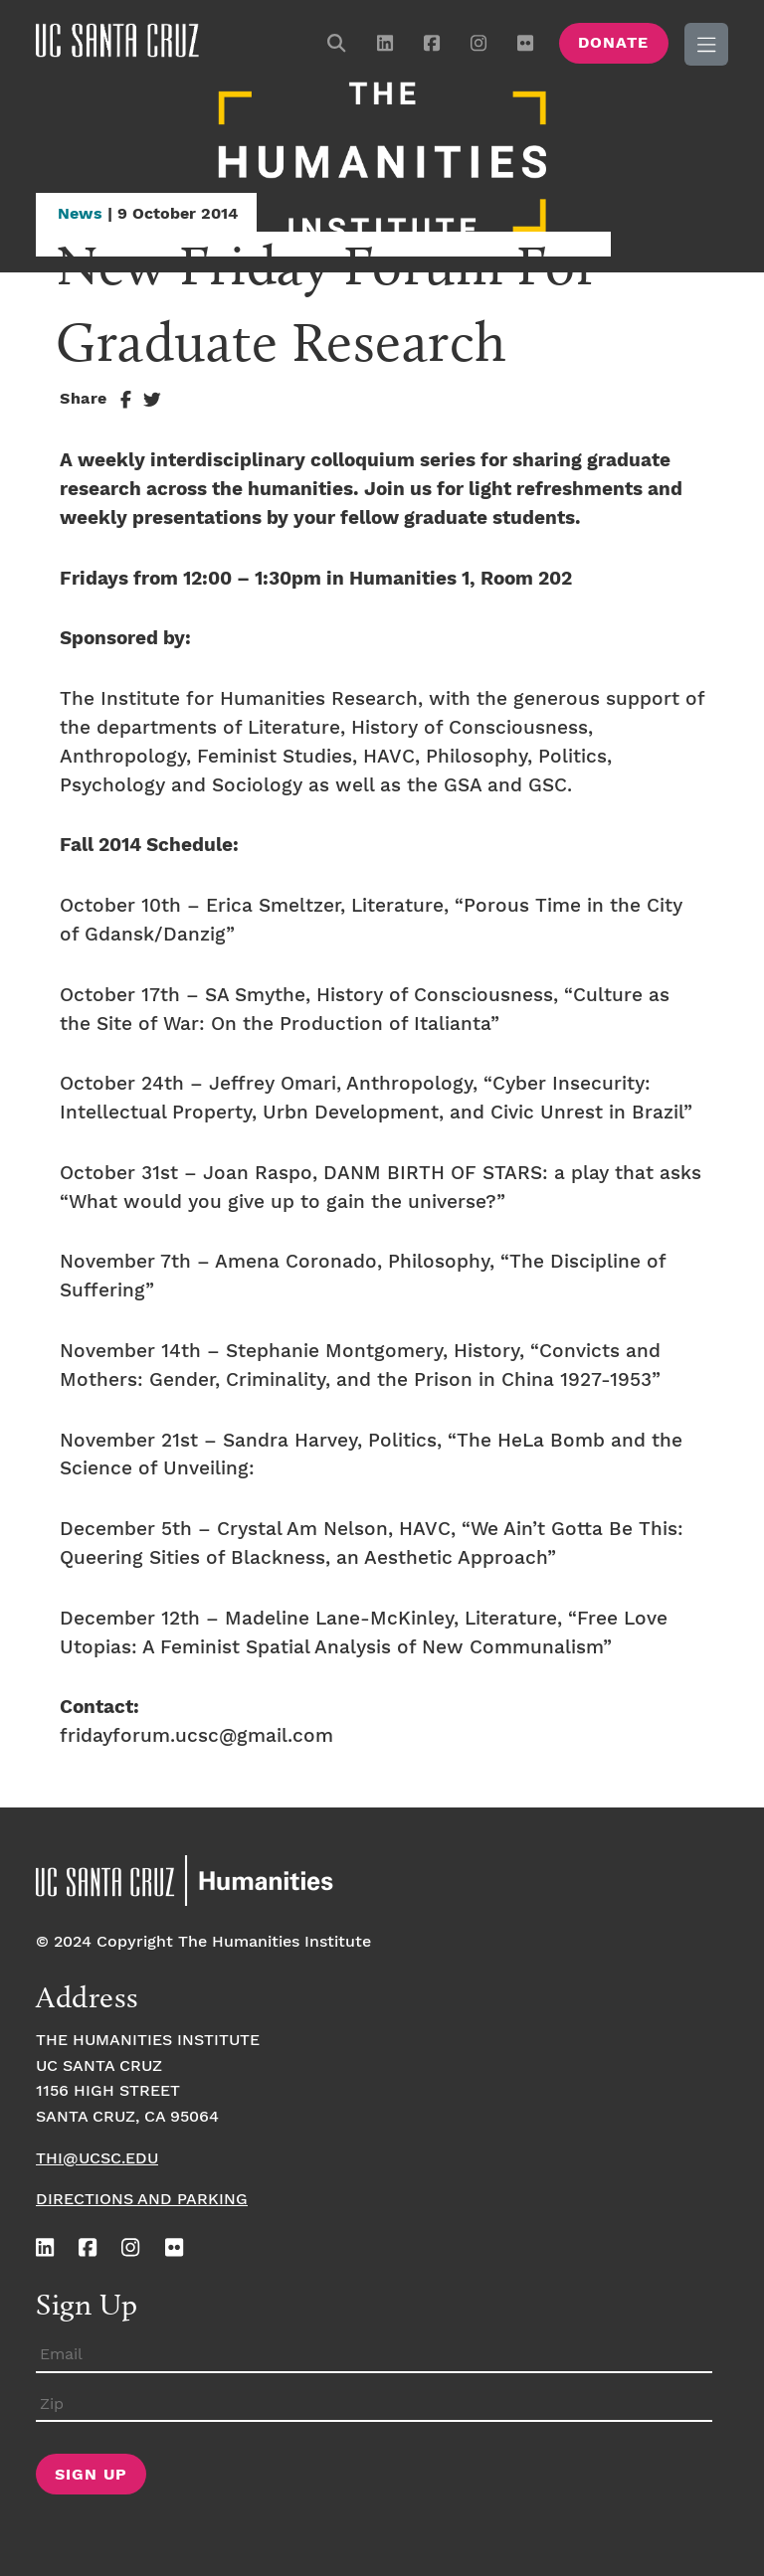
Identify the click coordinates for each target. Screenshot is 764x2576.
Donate (613, 43)
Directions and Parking (142, 2199)
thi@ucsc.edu (97, 2158)
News (80, 214)
